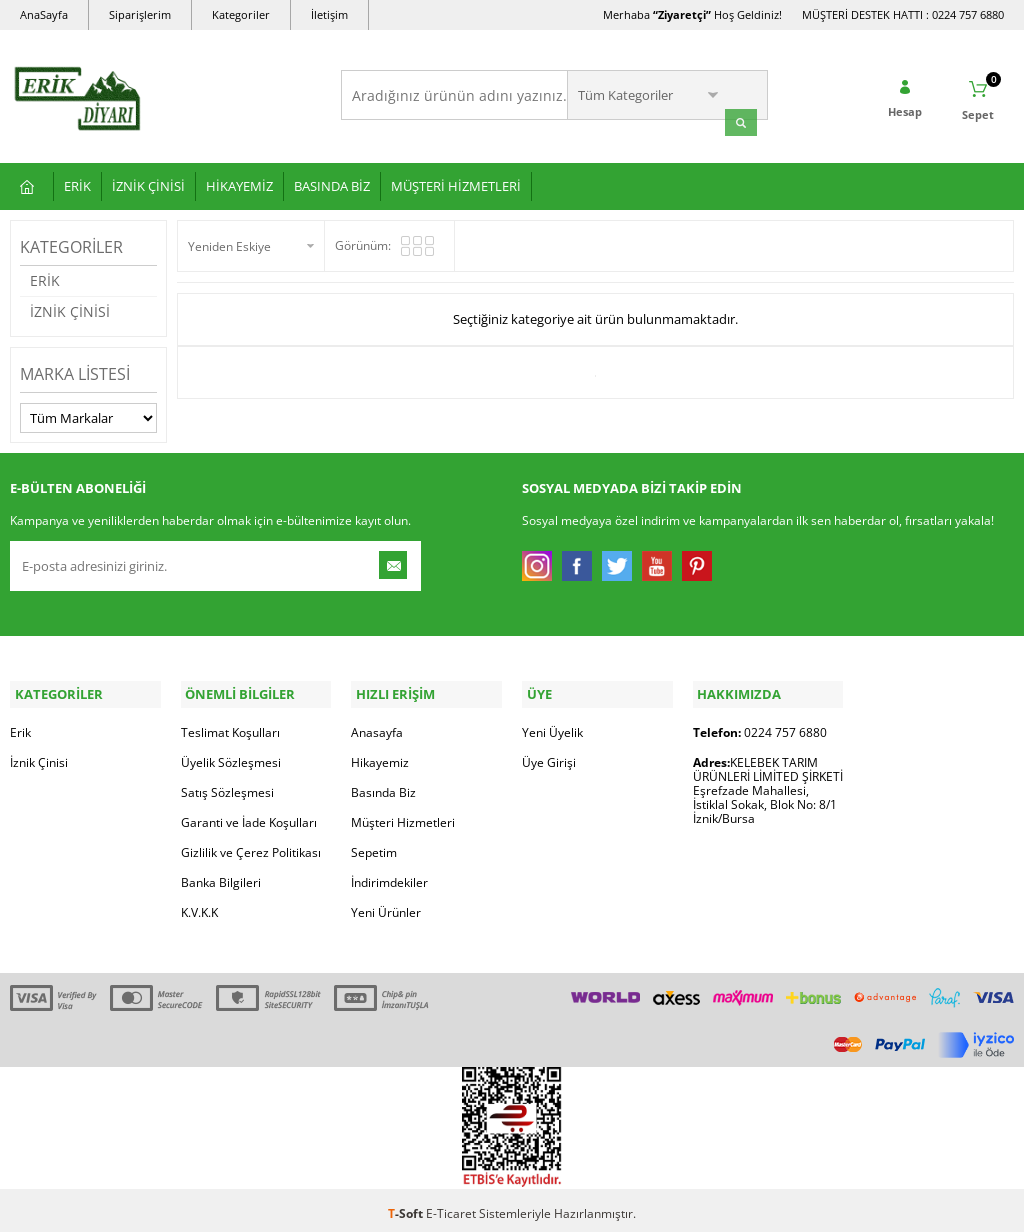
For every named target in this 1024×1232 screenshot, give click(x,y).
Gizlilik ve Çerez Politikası (251, 845)
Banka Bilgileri (221, 875)
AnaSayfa (44, 14)
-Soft (407, 1206)
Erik (20, 725)
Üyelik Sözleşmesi (231, 755)
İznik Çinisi (39, 755)
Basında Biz (383, 785)
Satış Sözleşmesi (227, 785)
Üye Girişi (549, 755)
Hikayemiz (380, 755)
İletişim (329, 14)
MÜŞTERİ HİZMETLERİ (456, 183)
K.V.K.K (199, 905)
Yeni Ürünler (386, 905)
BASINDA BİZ (332, 183)
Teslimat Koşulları (230, 725)
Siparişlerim (140, 14)
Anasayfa (377, 725)
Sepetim (374, 845)
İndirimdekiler (389, 875)
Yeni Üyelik (552, 725)
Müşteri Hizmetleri (403, 815)
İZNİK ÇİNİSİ (148, 183)
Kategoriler (241, 14)
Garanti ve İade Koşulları (249, 815)
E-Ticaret (451, 1206)
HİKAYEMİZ (239, 183)
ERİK (77, 183)
